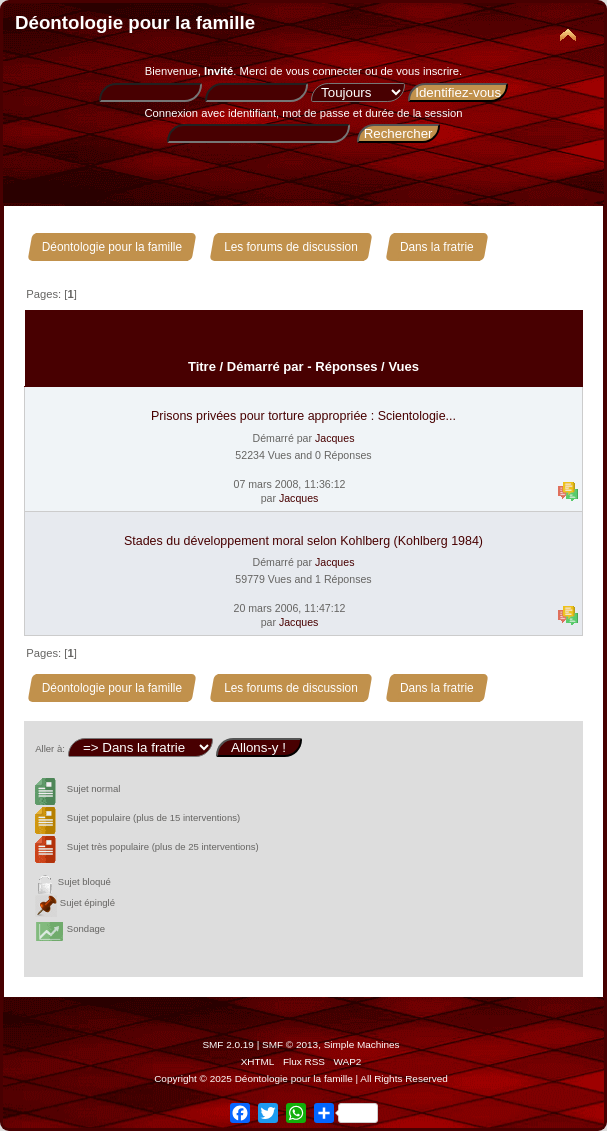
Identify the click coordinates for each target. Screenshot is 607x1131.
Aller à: (50, 748)
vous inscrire (427, 71)
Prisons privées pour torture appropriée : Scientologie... (303, 416)
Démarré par (265, 366)
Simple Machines (362, 1044)
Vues (403, 366)
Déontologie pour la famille (135, 22)
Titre (202, 366)
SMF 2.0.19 (228, 1044)
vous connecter (324, 71)
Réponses (346, 366)
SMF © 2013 (290, 1044)
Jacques (334, 438)
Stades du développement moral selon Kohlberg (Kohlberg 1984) (303, 541)
